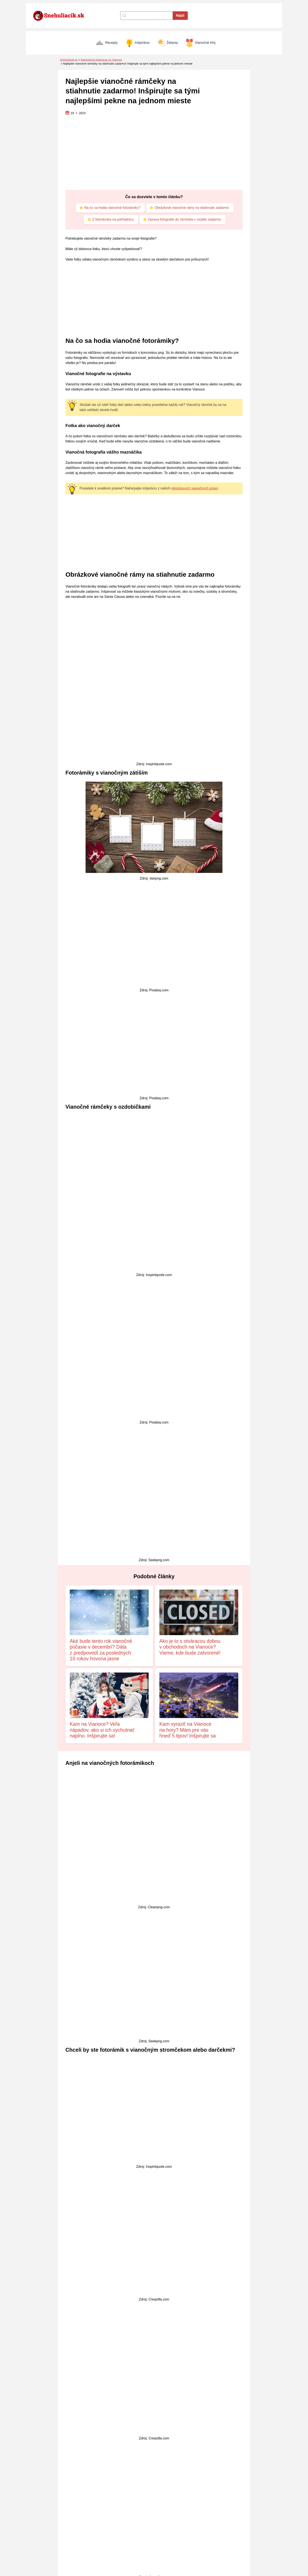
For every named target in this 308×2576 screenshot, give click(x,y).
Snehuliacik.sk (69, 59)
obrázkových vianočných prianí (194, 488)
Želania (167, 43)
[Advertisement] (154, 153)
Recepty (106, 43)
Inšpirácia (137, 43)
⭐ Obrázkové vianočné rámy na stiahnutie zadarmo (189, 207)
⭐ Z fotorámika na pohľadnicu (110, 219)
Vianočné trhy (200, 43)
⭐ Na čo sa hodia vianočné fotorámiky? (110, 207)
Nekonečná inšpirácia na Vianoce (101, 59)
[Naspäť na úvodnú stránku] (61, 16)
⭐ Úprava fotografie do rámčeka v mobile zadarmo (182, 219)
